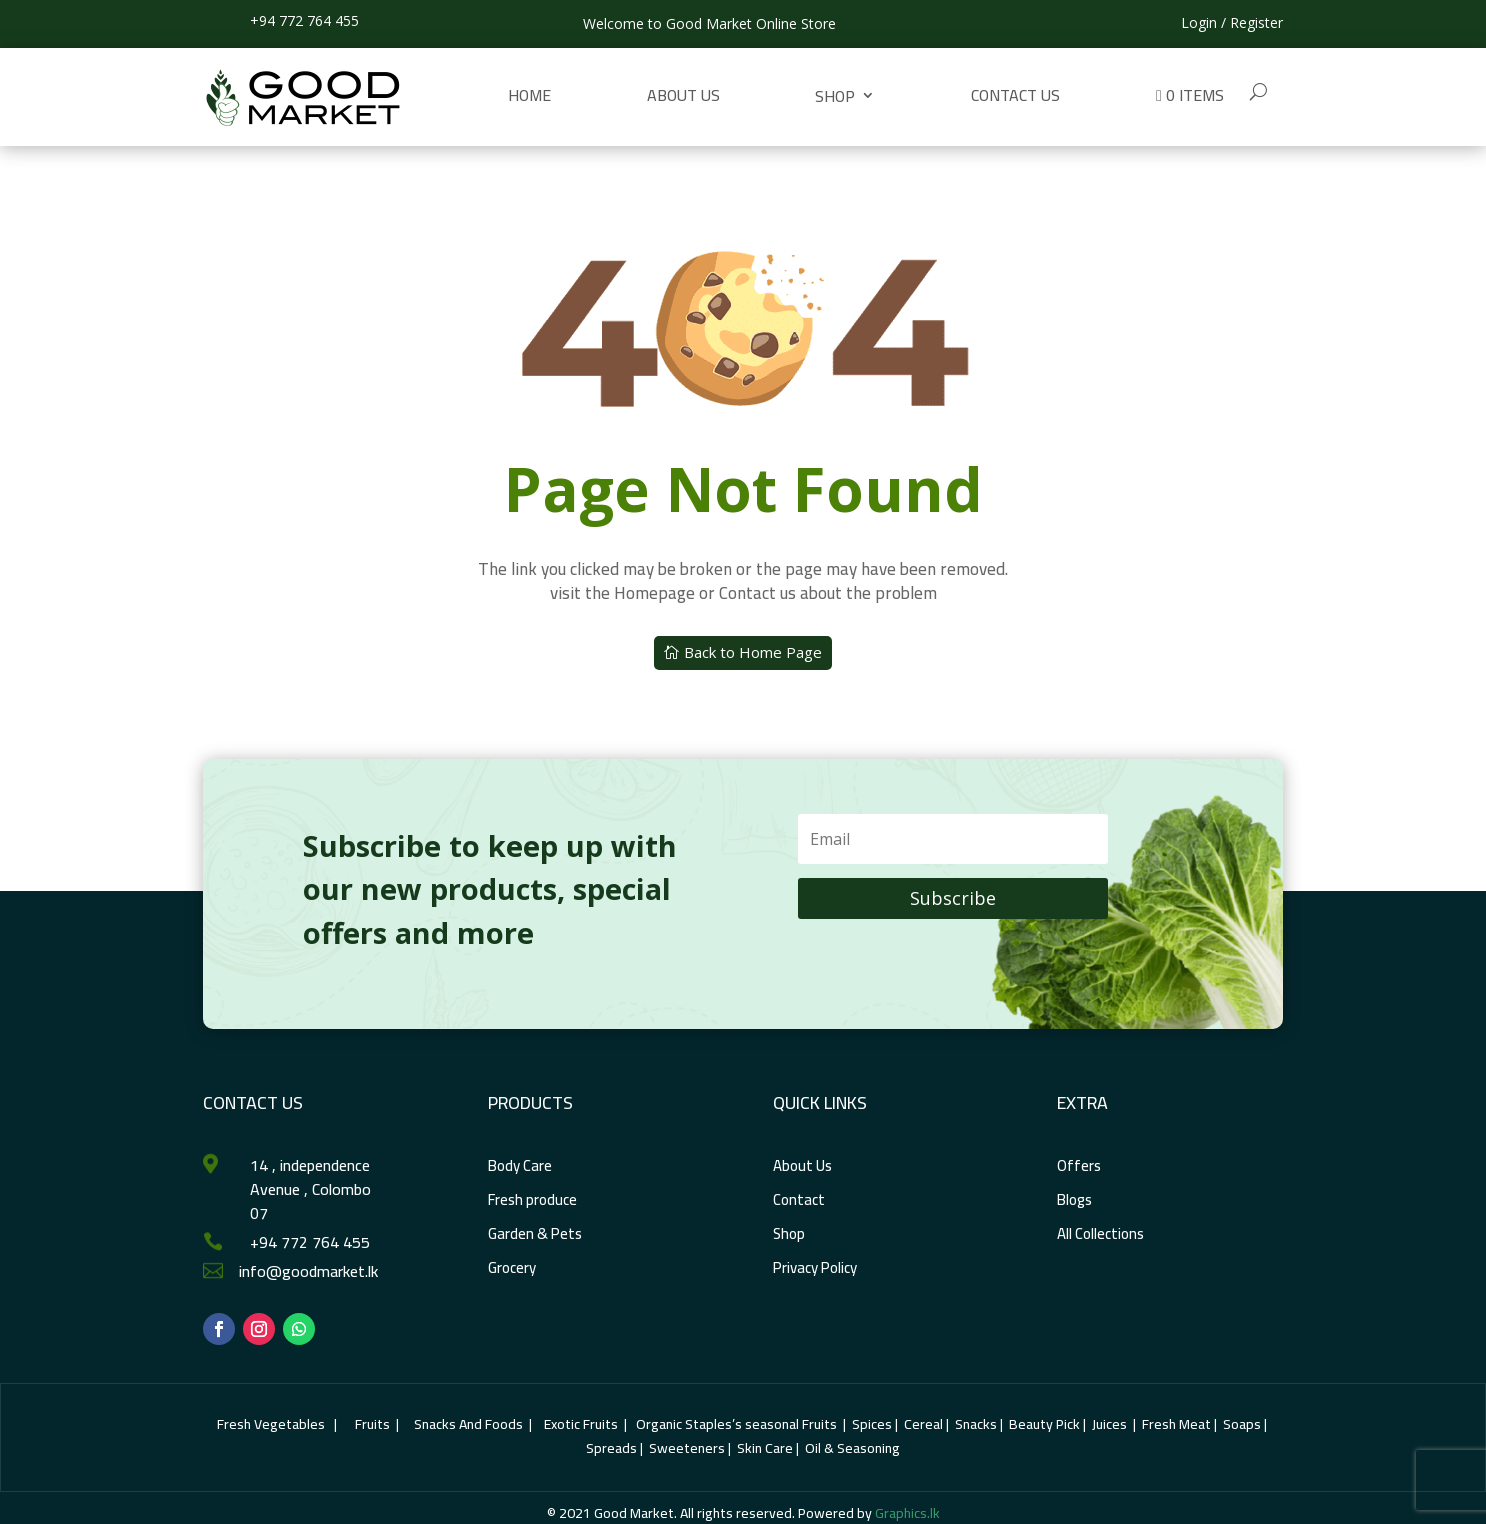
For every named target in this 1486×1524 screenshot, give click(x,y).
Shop (835, 96)
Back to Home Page (753, 652)
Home (529, 95)
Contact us (1015, 95)
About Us (683, 95)
